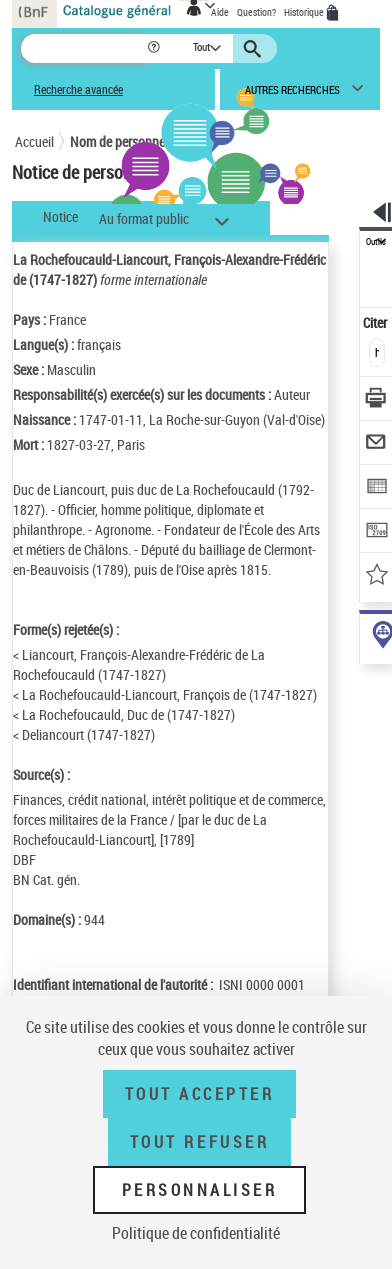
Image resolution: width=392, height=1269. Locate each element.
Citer (376, 322)
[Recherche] (83, 48)
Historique (305, 12)
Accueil (34, 141)
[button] (155, 48)
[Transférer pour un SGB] (376, 532)
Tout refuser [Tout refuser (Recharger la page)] (199, 1142)
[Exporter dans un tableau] (376, 488)
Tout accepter (200, 1094)
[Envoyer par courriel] (376, 444)
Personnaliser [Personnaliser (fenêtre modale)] (200, 1190)
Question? (256, 12)
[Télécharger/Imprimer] (376, 400)
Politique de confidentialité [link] (196, 1233)
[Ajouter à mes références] (376, 576)
